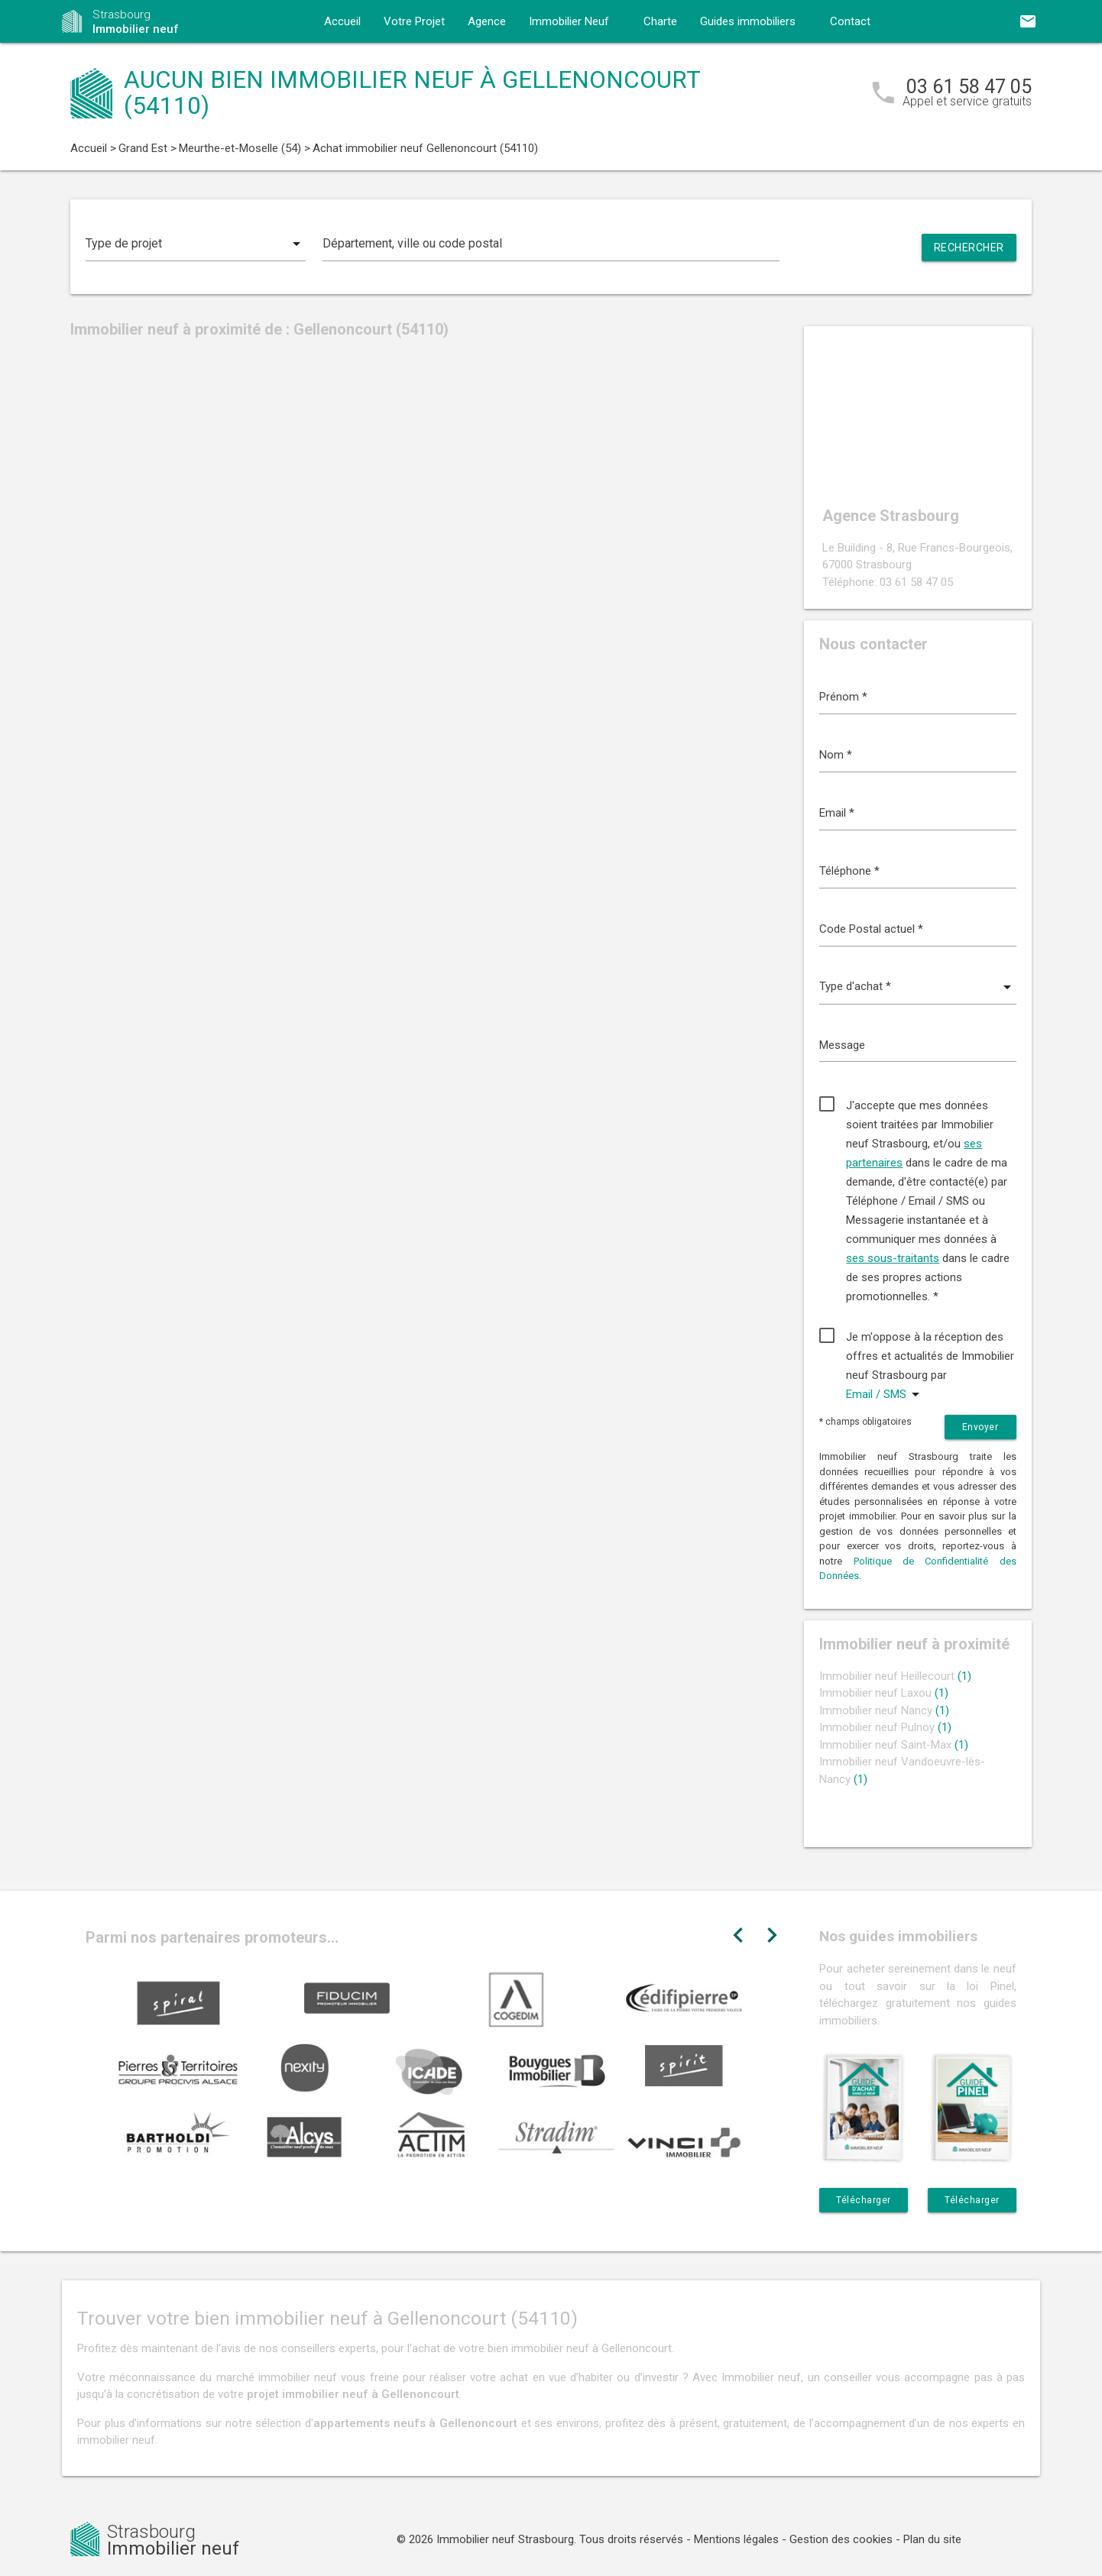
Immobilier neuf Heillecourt (895, 1676)
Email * (836, 813)
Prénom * (843, 697)
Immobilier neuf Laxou (883, 1693)
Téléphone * (849, 871)
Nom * (835, 755)
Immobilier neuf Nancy (884, 1710)
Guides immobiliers (748, 21)
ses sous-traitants (892, 1258)
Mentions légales (736, 2539)
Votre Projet (414, 21)
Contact (850, 21)
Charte (660, 21)
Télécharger (863, 2200)
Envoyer (980, 1427)
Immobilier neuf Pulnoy (885, 1727)
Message (842, 1045)
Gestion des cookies (841, 2539)
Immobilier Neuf (569, 21)
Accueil (342, 21)
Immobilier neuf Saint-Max (893, 1745)
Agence (487, 21)
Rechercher (969, 247)
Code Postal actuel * (871, 929)
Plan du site (932, 2539)
